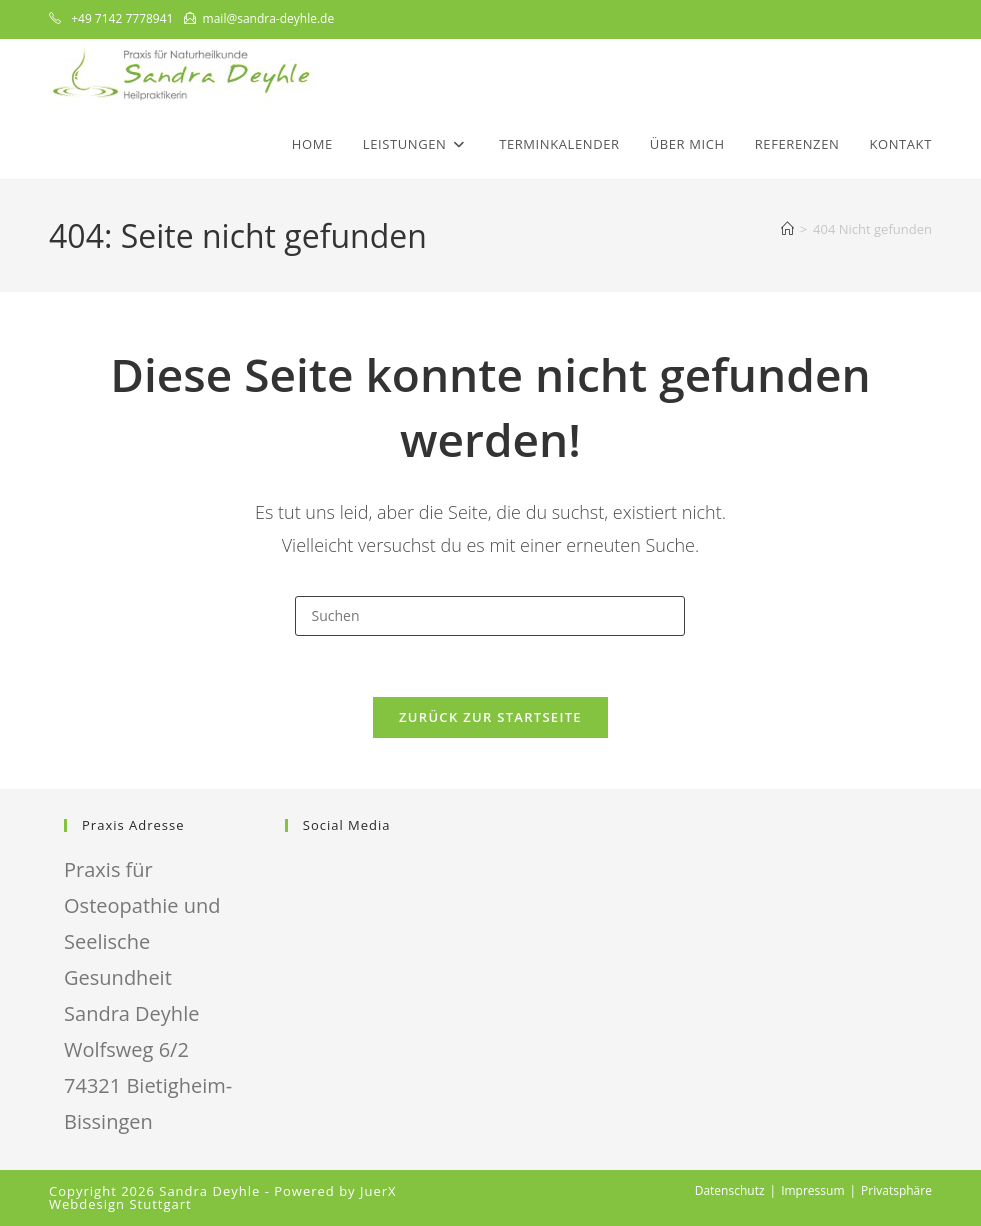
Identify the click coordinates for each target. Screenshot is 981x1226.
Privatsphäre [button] (896, 1190)
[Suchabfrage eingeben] (490, 616)
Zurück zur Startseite (490, 717)
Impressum (812, 1190)
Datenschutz (730, 1190)
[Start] (787, 229)
